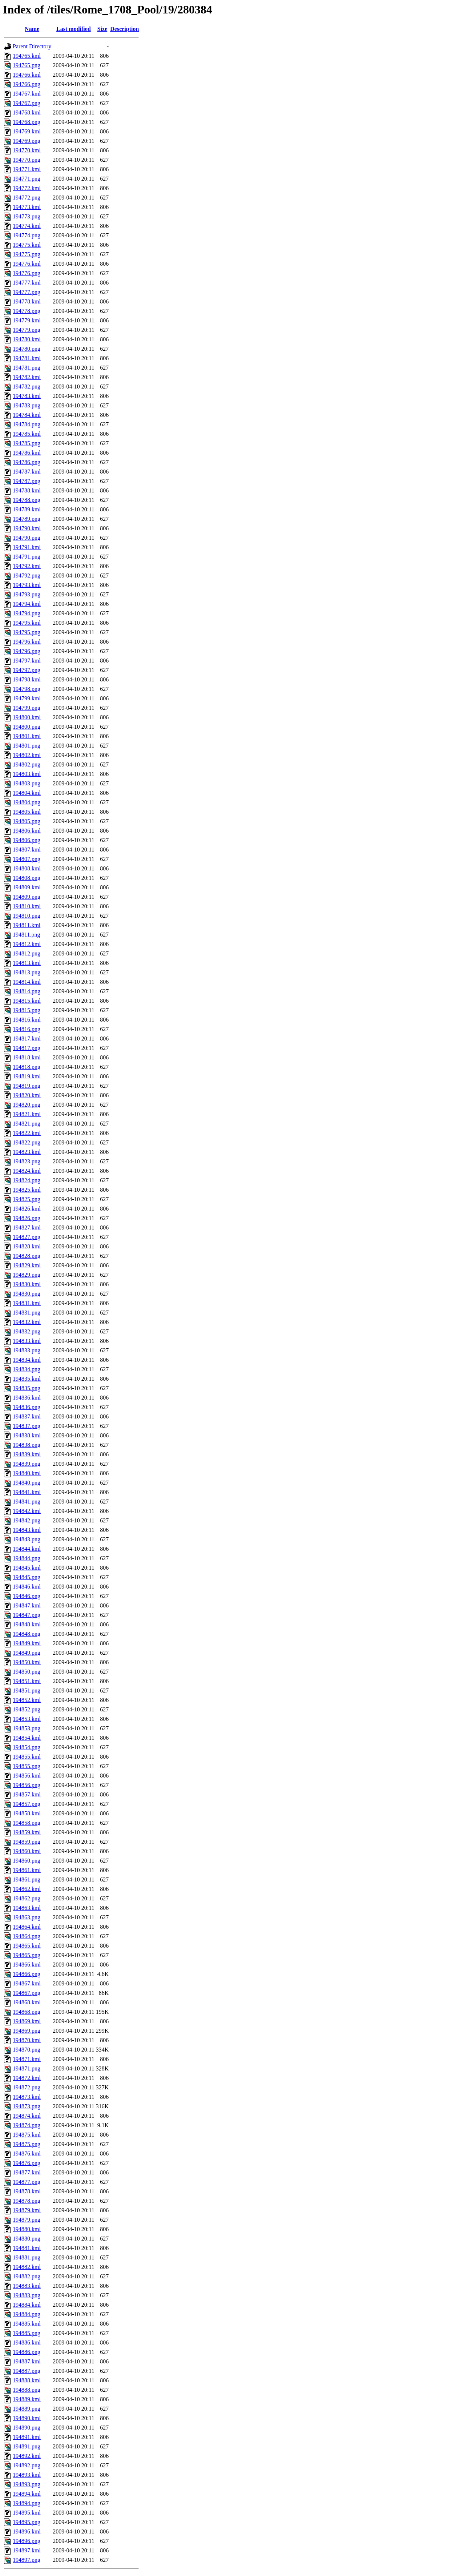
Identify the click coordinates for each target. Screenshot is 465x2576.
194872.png (26, 2087)
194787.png (26, 481)
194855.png (26, 1766)
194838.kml (27, 1435)
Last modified (73, 29)
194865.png (26, 1955)
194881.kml (27, 2248)
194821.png (26, 1123)
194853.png (26, 1728)
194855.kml (27, 1757)
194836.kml (27, 1397)
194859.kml (27, 1832)
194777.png (26, 292)
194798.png (26, 689)
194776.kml (27, 264)
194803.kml (27, 774)
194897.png (26, 2560)
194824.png (26, 1180)
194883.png (26, 2295)
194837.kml (27, 1416)
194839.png (26, 1464)
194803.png (26, 783)
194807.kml (27, 849)
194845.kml (27, 1568)
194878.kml (27, 2191)
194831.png (26, 1312)
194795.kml (27, 623)
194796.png (26, 651)
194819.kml (27, 1076)
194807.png (26, 859)
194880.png (26, 2238)
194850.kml (27, 1662)
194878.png (26, 2201)
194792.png (26, 575)
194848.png (26, 1634)
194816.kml (27, 1020)
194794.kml (27, 604)
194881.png (26, 2257)
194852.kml (27, 1700)
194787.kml (27, 471)
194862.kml (27, 1889)
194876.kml (27, 2153)
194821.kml (27, 1114)
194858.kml (27, 1813)
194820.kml (27, 1095)
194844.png (26, 1558)
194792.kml (27, 566)
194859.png (26, 1842)
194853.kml (27, 1719)
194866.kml (27, 1964)
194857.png (26, 1804)
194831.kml (27, 1303)
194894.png (26, 2503)
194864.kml (27, 1927)
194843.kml (27, 1530)
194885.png (26, 2333)
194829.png (26, 1275)
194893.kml (27, 2475)
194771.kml (27, 169)
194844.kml (27, 1549)
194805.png (26, 821)
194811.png (26, 934)
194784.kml (27, 415)
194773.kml (27, 207)
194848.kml (27, 1624)
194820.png (26, 1105)
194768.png (26, 122)
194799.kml (27, 698)
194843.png (26, 1539)
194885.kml (27, 2324)
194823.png (26, 1161)
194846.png (26, 1596)
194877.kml (27, 2172)
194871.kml (27, 2059)
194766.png (26, 84)
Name (32, 29)
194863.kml (27, 1908)
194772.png (26, 197)
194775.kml (27, 245)
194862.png (26, 1898)
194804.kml (27, 793)
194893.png (26, 2484)
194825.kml (27, 1190)
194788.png (26, 500)
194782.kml (27, 377)
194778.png (26, 311)
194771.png (26, 179)
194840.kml (27, 1473)
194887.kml (27, 2361)
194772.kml (27, 188)
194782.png (26, 386)
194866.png (26, 1974)
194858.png (26, 1823)
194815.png (26, 1010)
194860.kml (27, 1851)
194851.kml (27, 1681)
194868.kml (27, 2002)
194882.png (26, 2276)
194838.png (26, 1445)
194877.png (26, 2182)
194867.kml (27, 1983)
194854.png (26, 1747)
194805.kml (27, 812)
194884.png (26, 2314)
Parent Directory (32, 46)
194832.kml (27, 1322)
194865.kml (27, 1946)
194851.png (26, 1690)
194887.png (26, 2371)
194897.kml (27, 2550)
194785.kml (27, 434)
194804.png (26, 802)
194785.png (26, 443)
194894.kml (27, 2494)
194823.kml (27, 1152)
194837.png (26, 1426)
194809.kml (27, 887)
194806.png (26, 840)
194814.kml (27, 982)
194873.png (26, 2106)
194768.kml (27, 112)
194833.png (26, 1350)
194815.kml (27, 1001)
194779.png (26, 330)
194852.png (26, 1709)
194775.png (26, 254)
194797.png (26, 670)
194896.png (26, 2541)
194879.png (26, 2220)
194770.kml (27, 150)
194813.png (26, 972)
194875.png (26, 2144)
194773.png (26, 216)
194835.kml (27, 1379)
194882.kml (27, 2267)
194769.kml (27, 131)
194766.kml (27, 75)
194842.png (26, 1520)
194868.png (26, 2012)
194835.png (26, 1388)
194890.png (26, 2427)
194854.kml (27, 1738)
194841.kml (27, 1492)
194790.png (26, 538)
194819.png (26, 1086)
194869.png (26, 2031)
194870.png (26, 2049)
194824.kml (27, 1171)
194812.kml (27, 944)
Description (124, 29)
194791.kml (27, 547)
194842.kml (27, 1511)
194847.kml (27, 1605)
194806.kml (27, 831)
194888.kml (27, 2380)
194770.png (26, 160)
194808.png (26, 878)
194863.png (26, 1917)
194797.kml (27, 660)
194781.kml (27, 358)
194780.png (26, 349)
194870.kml (27, 2040)
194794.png (26, 613)
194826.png (26, 1218)
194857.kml (27, 1794)
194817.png (26, 1048)
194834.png (26, 1369)
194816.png (26, 1029)
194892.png (26, 2465)
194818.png (26, 1067)
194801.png (26, 745)
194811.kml (26, 925)
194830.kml (27, 1284)
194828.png (26, 1256)
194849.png (26, 1653)
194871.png (26, 2068)
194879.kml (27, 2210)
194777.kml (27, 282)
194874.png (26, 2125)
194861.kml (27, 1870)
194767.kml (27, 93)
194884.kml (27, 2305)
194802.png (26, 764)
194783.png (26, 405)
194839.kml (27, 1454)
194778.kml (27, 301)
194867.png (26, 1993)
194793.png (26, 594)
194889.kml (27, 2399)
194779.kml (27, 320)
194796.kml (27, 642)
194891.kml (27, 2437)
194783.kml (27, 396)
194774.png (26, 235)
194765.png (26, 65)
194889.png (26, 2409)
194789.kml (27, 509)
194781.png (26, 368)
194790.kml (27, 528)
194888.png (26, 2390)
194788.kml (27, 490)
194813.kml (27, 963)
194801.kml (27, 736)
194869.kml (27, 2021)
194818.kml (27, 1057)
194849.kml (27, 1643)
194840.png (26, 1483)
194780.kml (27, 339)
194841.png (26, 1501)
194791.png (26, 557)
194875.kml (27, 2135)
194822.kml (27, 1133)
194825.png (26, 1199)
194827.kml (27, 1227)
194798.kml (27, 679)
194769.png (26, 141)
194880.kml (27, 2229)
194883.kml (27, 2286)
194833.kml (27, 1341)
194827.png (26, 1237)
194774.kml (27, 226)
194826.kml (27, 1209)
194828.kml (27, 1246)
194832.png (26, 1331)
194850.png (26, 1672)
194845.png (26, 1577)
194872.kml (27, 2078)
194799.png (26, 708)
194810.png (26, 916)
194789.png (26, 519)
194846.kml (27, 1586)
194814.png (26, 991)
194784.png (26, 424)
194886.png (26, 2352)
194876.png (26, 2163)
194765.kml (27, 56)
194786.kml (27, 453)
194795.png (26, 632)
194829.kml (27, 1265)
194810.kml (27, 906)
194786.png (26, 462)
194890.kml (27, 2418)
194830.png (26, 1294)
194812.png (26, 953)
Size (102, 29)
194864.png (26, 1936)
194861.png (26, 1879)
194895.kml (27, 2512)
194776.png (26, 273)
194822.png (26, 1142)
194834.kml (27, 1360)
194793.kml (27, 585)
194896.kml (27, 2531)
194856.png (26, 1785)
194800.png (26, 727)
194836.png (26, 1407)
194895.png (26, 2522)
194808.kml (27, 868)
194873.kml (27, 2097)
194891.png (26, 2446)
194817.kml (27, 1038)
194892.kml (27, 2456)
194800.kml (27, 717)
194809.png (26, 897)
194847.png (26, 1615)
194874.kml (27, 2116)
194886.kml (27, 2342)
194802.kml (27, 755)
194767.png (26, 103)
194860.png (26, 1860)
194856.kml (27, 1775)
